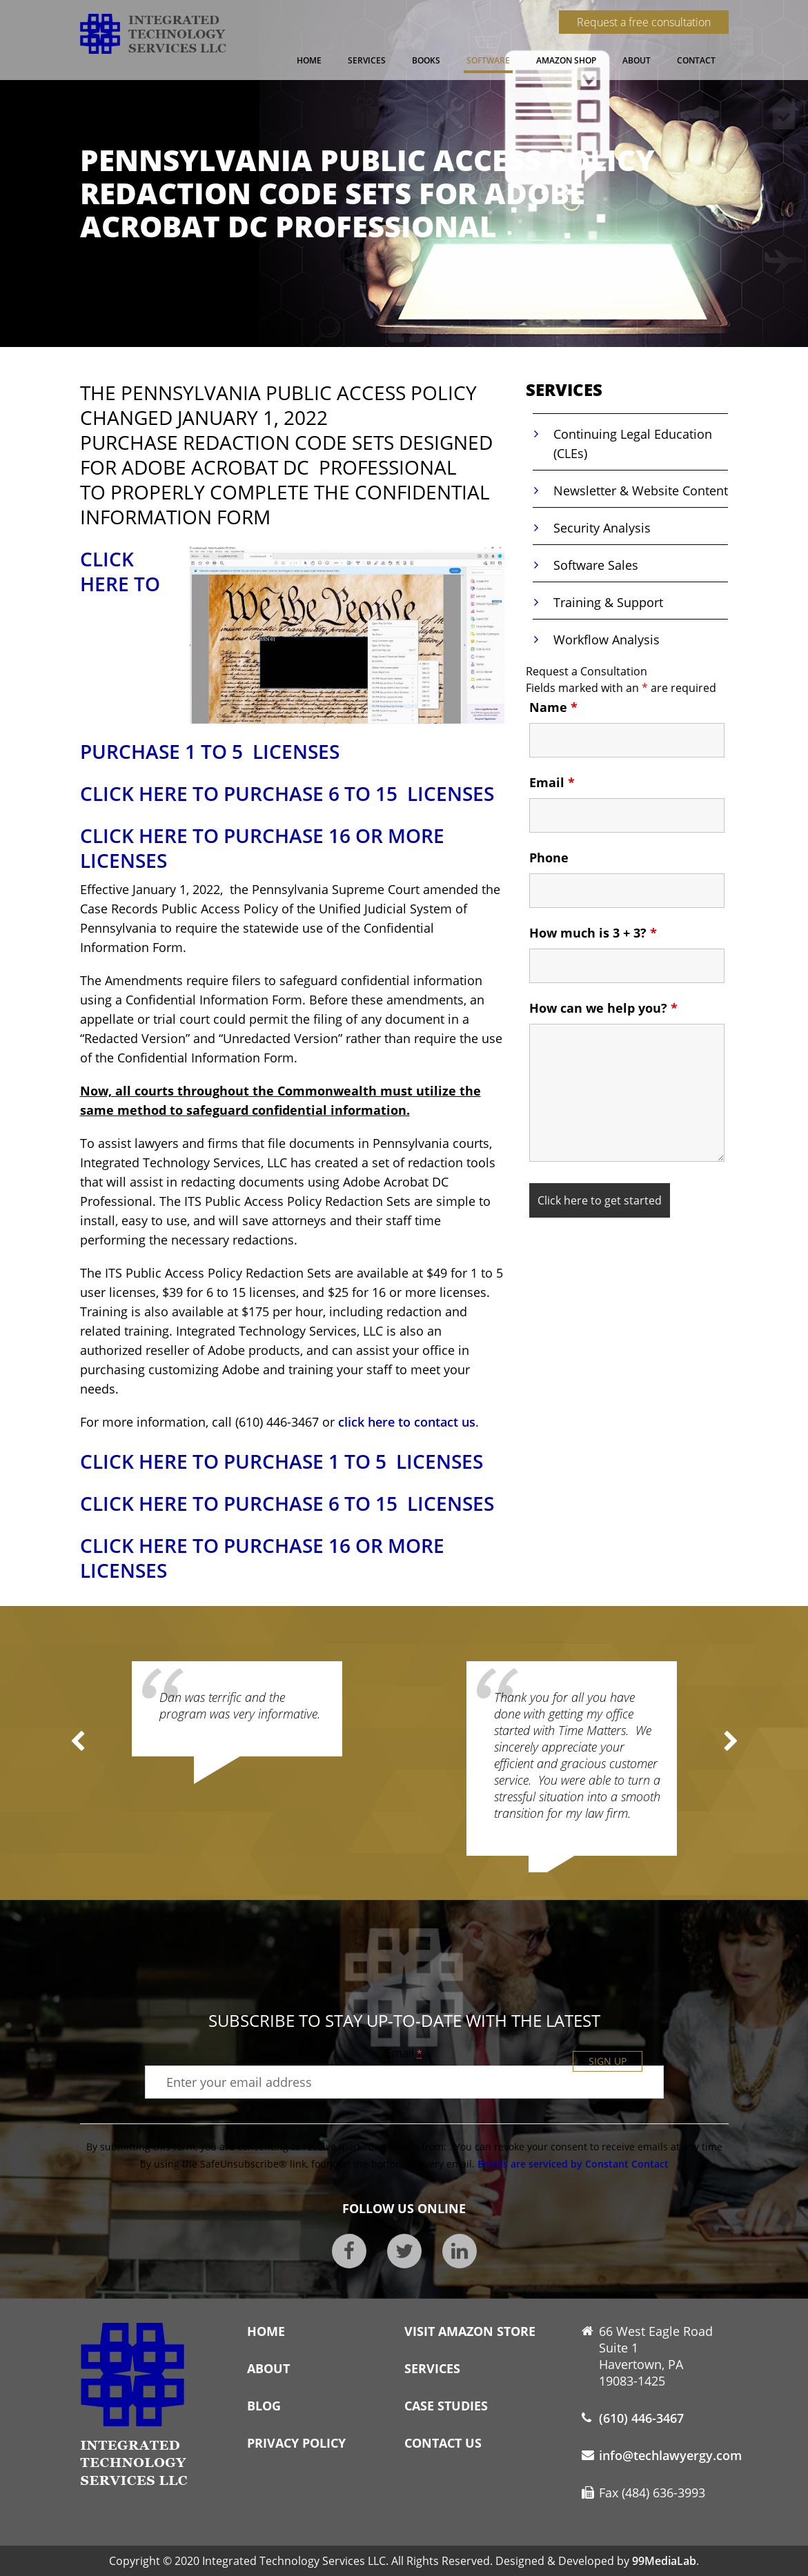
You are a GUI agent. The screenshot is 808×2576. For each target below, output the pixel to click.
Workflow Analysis (606, 639)
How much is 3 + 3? (593, 933)
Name (553, 707)
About (636, 60)
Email (552, 782)
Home (309, 60)
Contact (696, 60)
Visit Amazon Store (469, 2331)
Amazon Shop (566, 60)
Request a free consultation (644, 22)
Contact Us (443, 2443)
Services (367, 60)
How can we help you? (603, 1008)
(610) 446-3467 (641, 2418)
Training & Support (608, 602)
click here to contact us (406, 1422)
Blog (264, 2405)
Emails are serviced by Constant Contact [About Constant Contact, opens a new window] (573, 2163)
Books (426, 60)
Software (488, 60)
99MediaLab (664, 2560)
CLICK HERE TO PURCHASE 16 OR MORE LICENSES (262, 847)
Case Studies (446, 2405)
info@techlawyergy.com (670, 2455)
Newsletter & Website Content (640, 490)
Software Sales (595, 565)
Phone (549, 857)
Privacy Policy (296, 2443)
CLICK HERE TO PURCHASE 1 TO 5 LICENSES (281, 1461)
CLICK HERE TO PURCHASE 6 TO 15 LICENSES (287, 793)
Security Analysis (602, 527)
